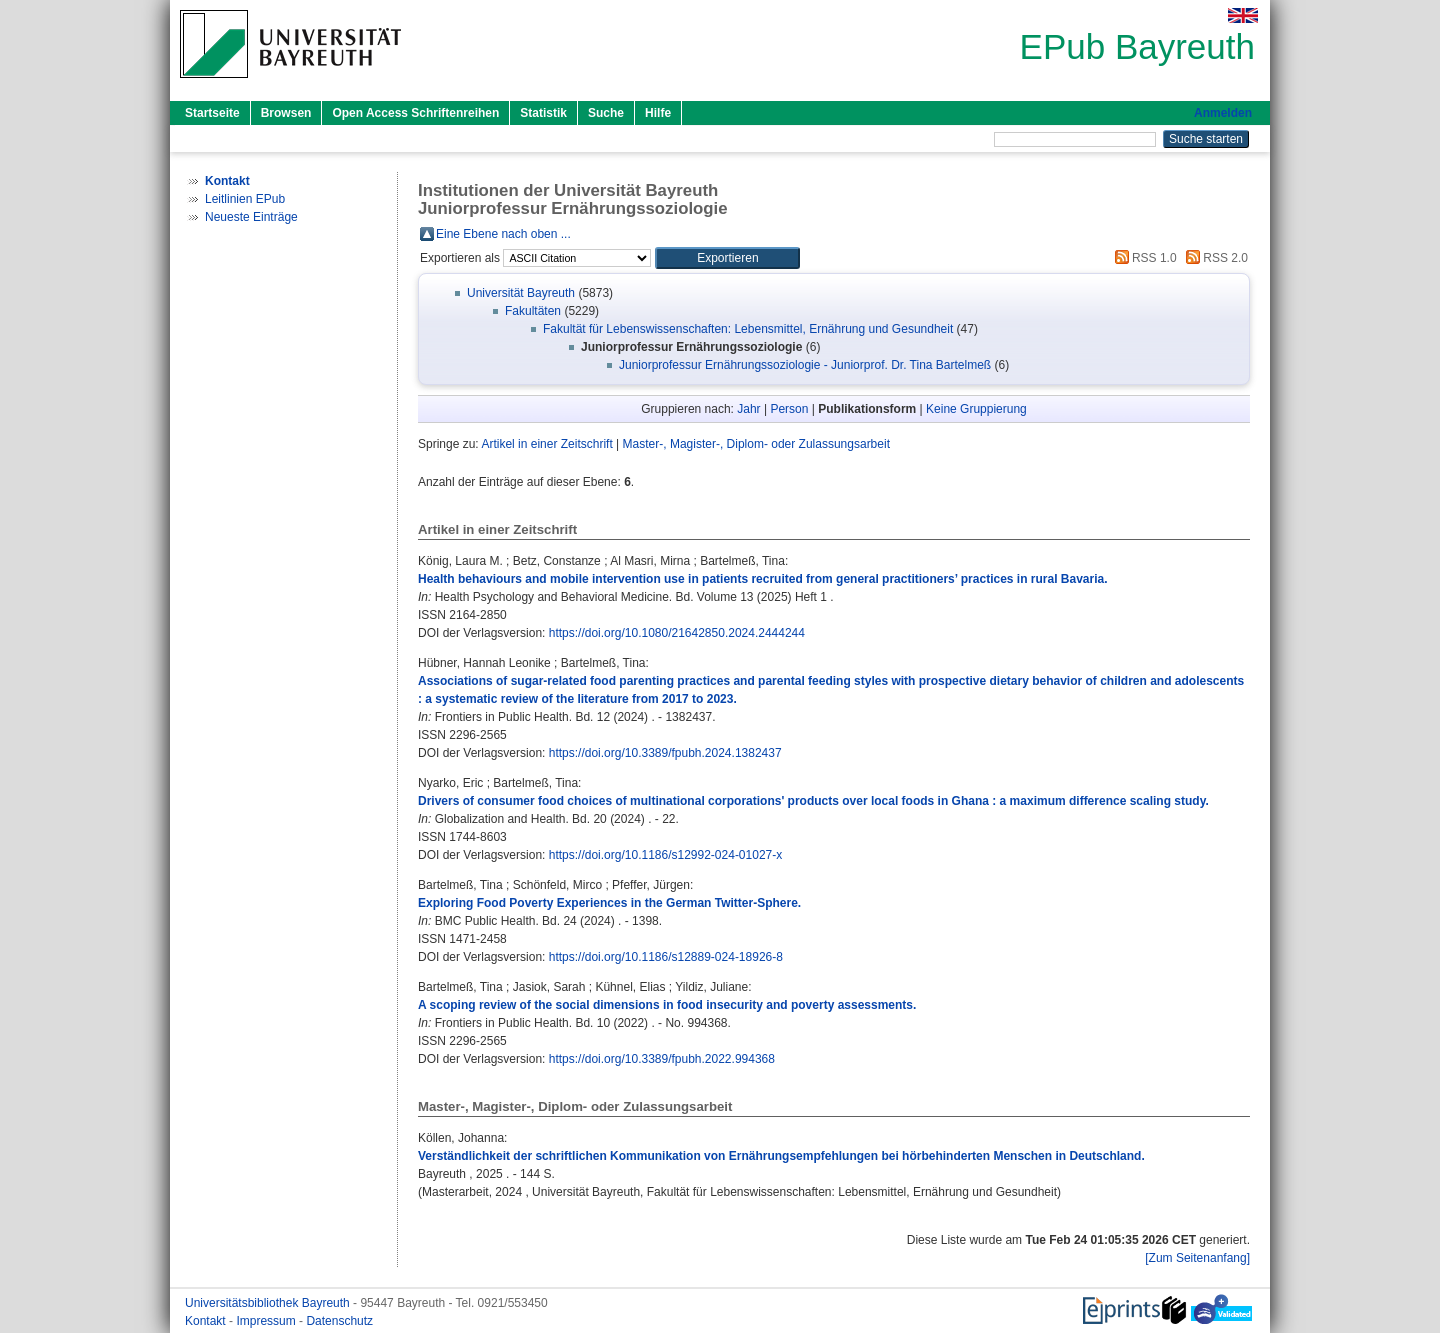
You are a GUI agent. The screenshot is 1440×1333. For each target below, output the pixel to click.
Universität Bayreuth (521, 293)
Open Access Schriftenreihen (415, 113)
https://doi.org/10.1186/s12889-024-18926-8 (666, 957)
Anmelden (1223, 113)
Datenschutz (339, 1321)
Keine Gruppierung (976, 409)
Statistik (543, 113)
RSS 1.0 (1143, 258)
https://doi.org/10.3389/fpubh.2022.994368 (662, 1059)
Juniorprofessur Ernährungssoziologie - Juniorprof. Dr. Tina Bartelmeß (805, 365)
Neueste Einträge (251, 217)
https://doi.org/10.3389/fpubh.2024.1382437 (665, 753)
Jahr (748, 409)
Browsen (286, 113)
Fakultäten (533, 311)
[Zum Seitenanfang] (1197, 1258)
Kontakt (207, 1321)
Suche (606, 113)
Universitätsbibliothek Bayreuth (269, 1303)
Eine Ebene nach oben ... (503, 234)
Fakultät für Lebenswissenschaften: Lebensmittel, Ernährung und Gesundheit (748, 329)
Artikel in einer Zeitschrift (546, 444)
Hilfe (658, 113)
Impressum (267, 1321)
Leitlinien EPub (245, 199)
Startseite (212, 113)
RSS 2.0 (1214, 258)
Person (789, 409)
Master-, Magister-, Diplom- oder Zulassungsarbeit (756, 444)
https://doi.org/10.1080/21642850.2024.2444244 (677, 633)
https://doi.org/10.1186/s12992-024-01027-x (666, 855)
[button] (727, 258)
